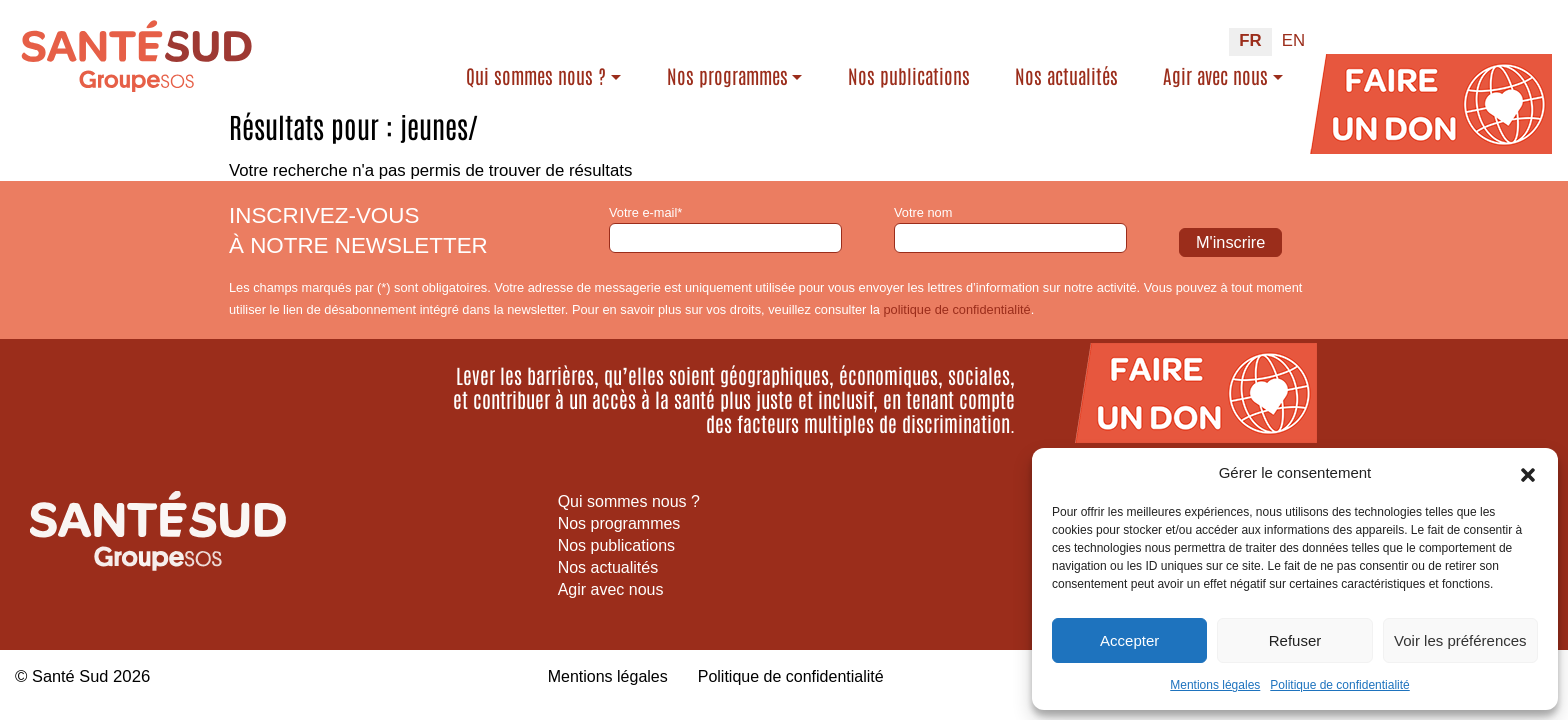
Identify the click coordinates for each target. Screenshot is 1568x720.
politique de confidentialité (956, 309)
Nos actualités (1066, 76)
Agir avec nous (1215, 76)
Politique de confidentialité (1339, 685)
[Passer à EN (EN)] (1293, 42)
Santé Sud (71, 676)
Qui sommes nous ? (536, 76)
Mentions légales (1215, 685)
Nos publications (909, 76)
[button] (1528, 473)
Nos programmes (727, 76)
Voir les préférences (1460, 640)
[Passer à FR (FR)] (1250, 42)
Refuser (1295, 640)
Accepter (1129, 640)
